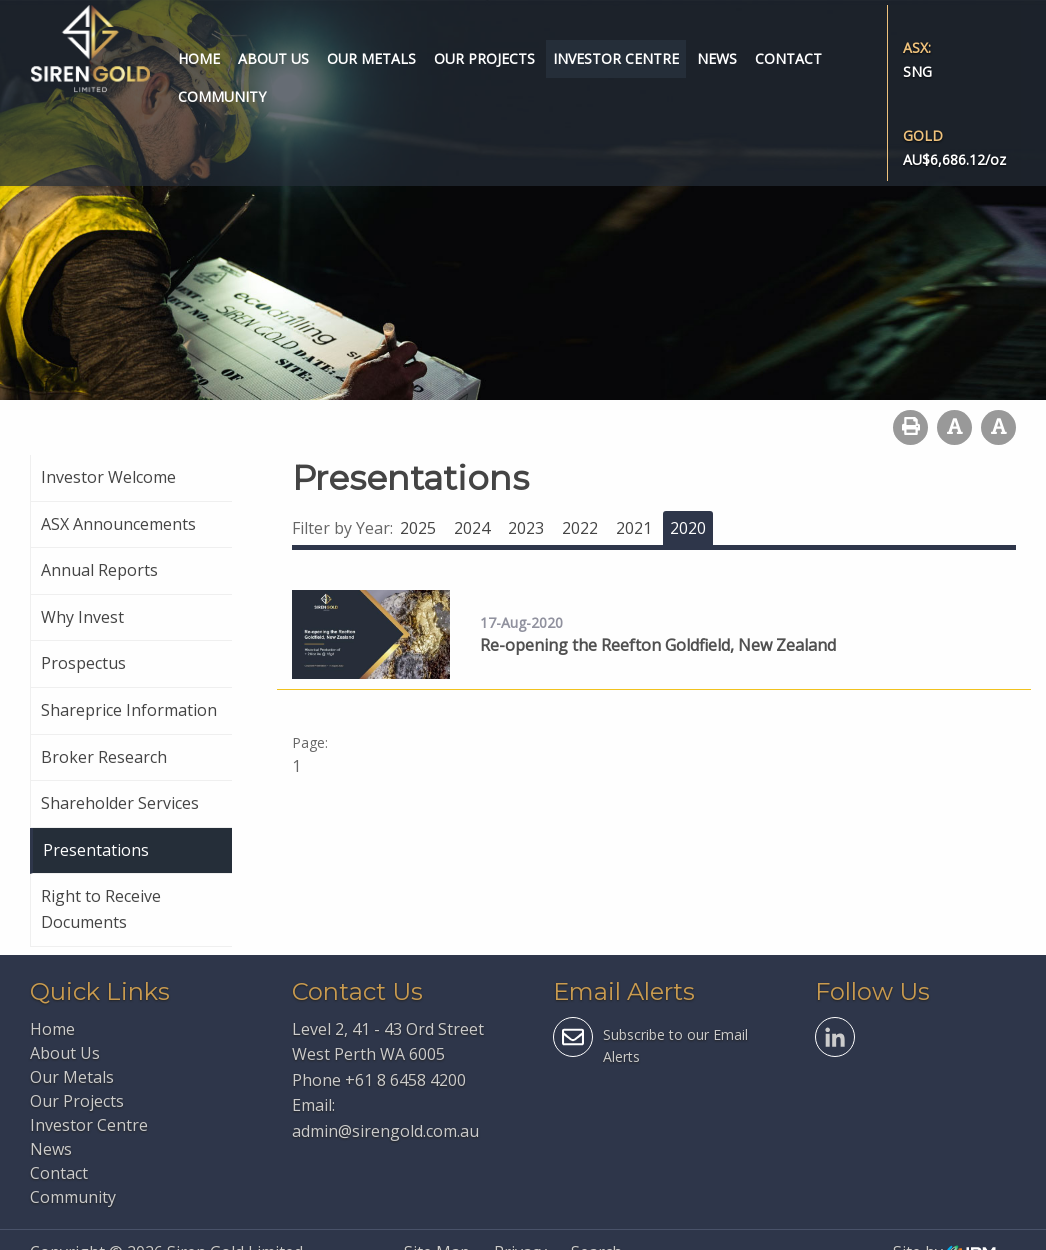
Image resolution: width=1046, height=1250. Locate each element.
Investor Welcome (108, 477)
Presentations (96, 850)
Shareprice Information (129, 710)
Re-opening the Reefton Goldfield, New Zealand (658, 645)
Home (199, 58)
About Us (273, 58)
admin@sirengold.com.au (385, 1131)
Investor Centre (616, 58)
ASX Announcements (118, 524)
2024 (472, 528)
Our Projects (484, 58)
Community (222, 96)
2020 (688, 528)
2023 (526, 528)
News (717, 58)
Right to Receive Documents (101, 909)
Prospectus (83, 663)
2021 (634, 528)
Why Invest (82, 617)
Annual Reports (99, 570)
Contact (788, 58)
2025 (418, 528)
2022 (580, 528)
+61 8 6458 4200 (405, 1080)
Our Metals (371, 58)
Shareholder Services (120, 803)
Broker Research (104, 757)
